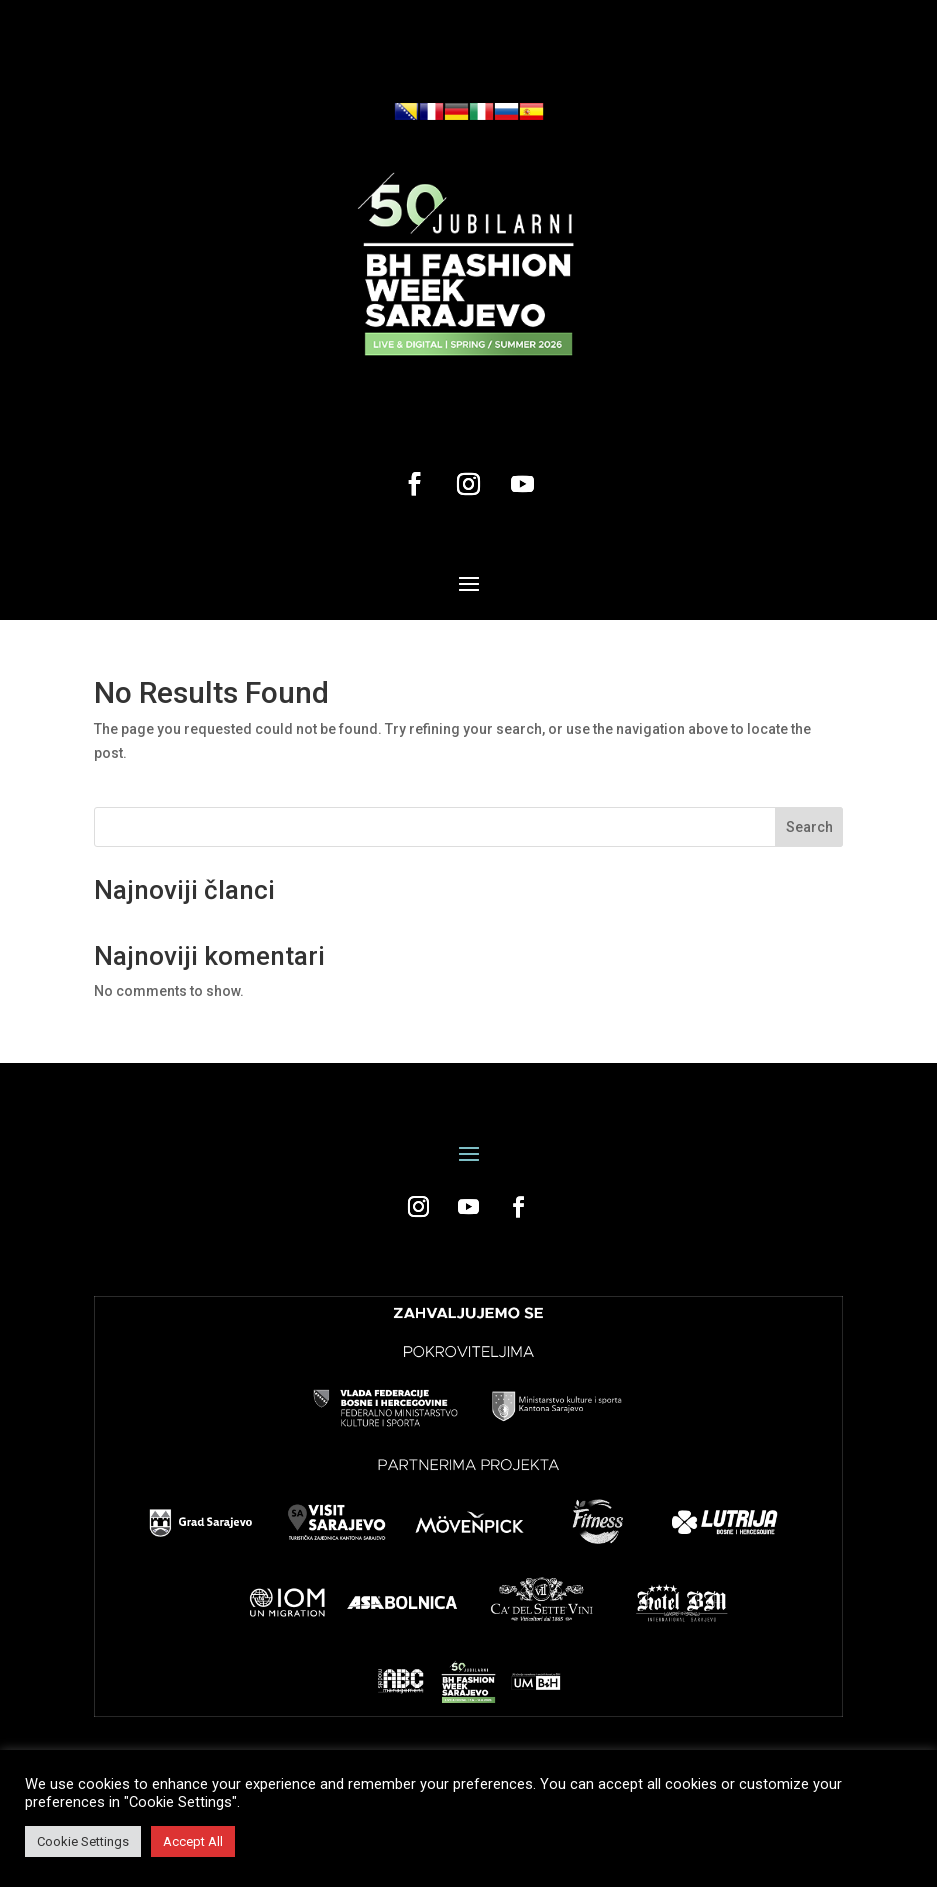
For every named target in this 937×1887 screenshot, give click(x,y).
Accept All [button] (193, 1841)
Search (809, 827)
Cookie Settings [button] (83, 1841)
